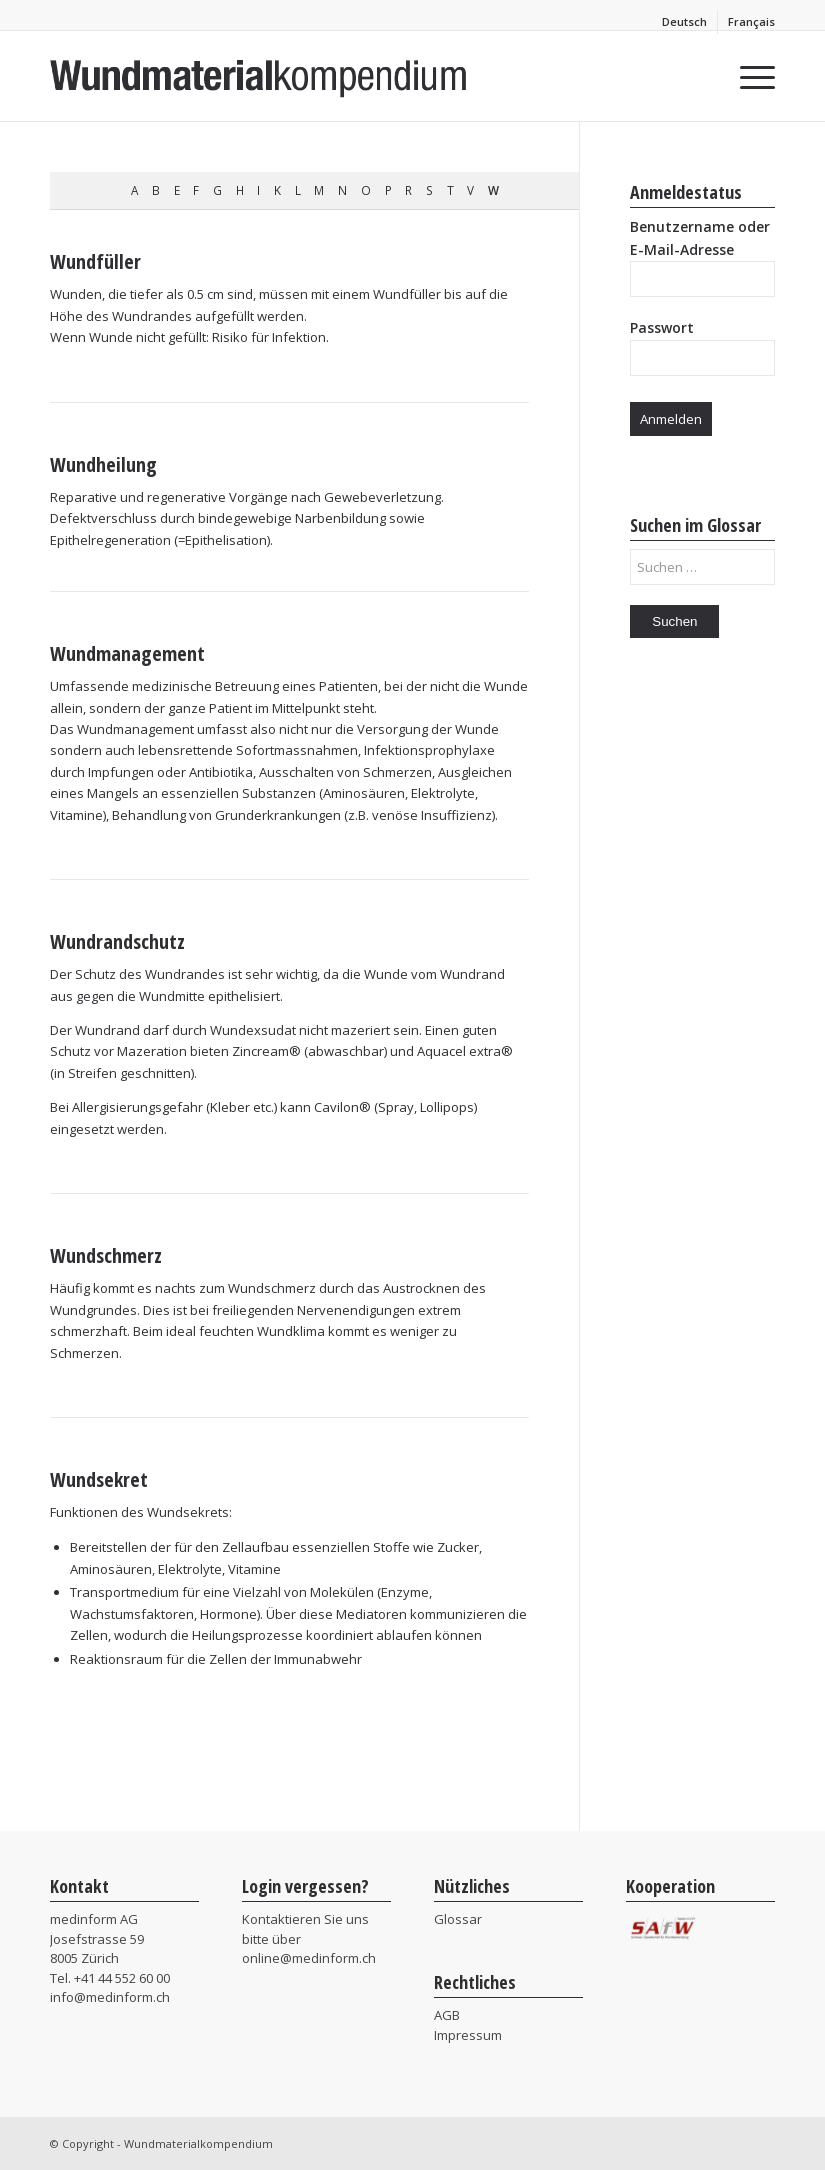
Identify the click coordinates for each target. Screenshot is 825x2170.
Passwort (662, 327)
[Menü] (747, 76)
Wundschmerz (106, 1255)
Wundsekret (99, 1479)
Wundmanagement (127, 653)
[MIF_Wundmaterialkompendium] (259, 76)
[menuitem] (685, 22)
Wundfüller (95, 261)
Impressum (468, 2035)
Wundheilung (103, 464)
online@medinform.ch (309, 1958)
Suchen (674, 621)
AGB (447, 2015)
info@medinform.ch (110, 1997)
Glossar (458, 1919)
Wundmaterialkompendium (198, 2143)
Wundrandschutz (117, 941)
